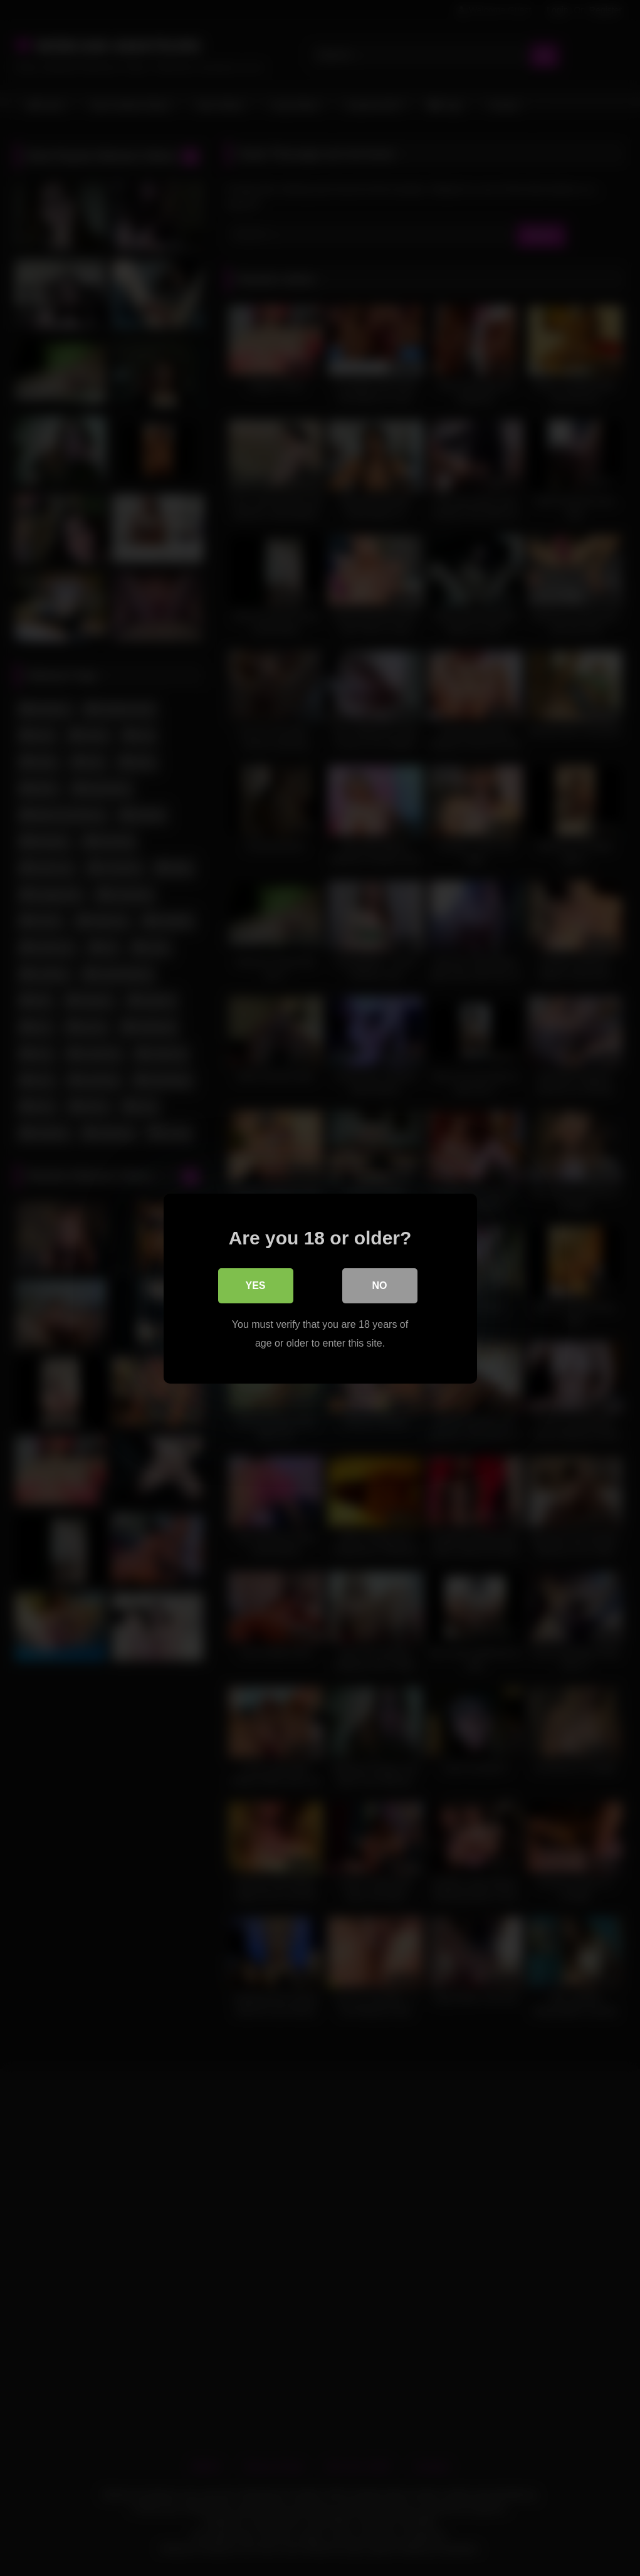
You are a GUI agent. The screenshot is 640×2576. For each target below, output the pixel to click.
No (379, 1285)
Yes (255, 1285)
